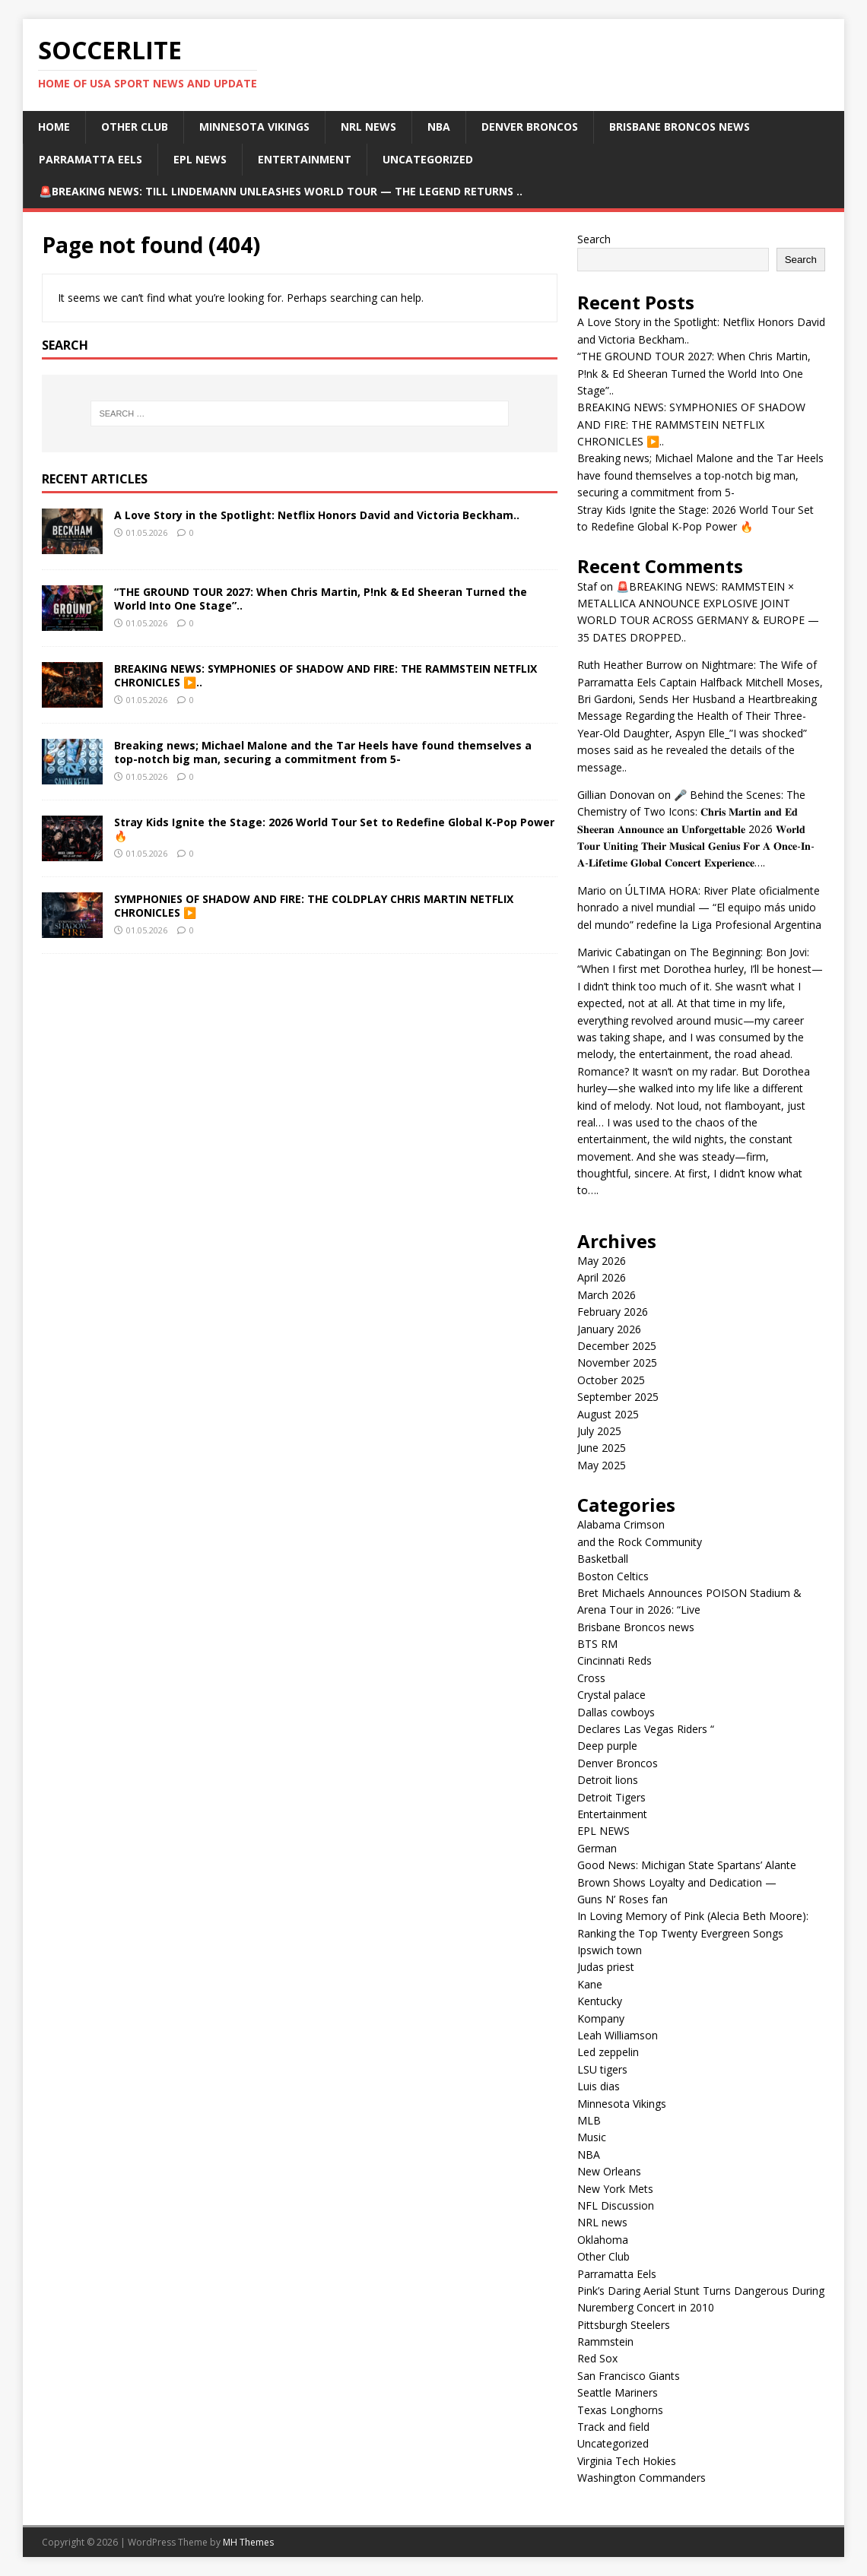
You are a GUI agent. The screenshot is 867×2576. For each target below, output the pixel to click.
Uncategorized (428, 159)
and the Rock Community (639, 1542)
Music (591, 2137)
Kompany (600, 2018)
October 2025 (611, 1380)
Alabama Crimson (621, 1524)
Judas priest (605, 1967)
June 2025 (601, 1447)
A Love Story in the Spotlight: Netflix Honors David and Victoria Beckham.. (316, 515)
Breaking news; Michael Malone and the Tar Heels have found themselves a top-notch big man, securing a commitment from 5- (323, 752)
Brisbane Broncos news (679, 126)
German (597, 1848)
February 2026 (612, 1311)
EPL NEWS (200, 159)
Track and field (613, 2426)
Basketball (602, 1558)
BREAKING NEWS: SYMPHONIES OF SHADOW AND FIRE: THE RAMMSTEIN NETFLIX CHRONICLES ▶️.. (325, 675)
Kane (589, 1984)
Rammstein (605, 2341)
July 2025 (599, 1431)
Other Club (134, 126)
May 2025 (601, 1465)
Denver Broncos (529, 126)
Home (54, 126)
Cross (591, 1678)
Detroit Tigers (611, 1797)
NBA (438, 126)
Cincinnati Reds (614, 1660)
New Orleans (609, 2171)
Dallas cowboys (616, 1712)
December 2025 (616, 1346)
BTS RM (597, 1644)
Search (594, 239)
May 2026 (601, 1260)
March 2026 (606, 1295)
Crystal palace (611, 1694)
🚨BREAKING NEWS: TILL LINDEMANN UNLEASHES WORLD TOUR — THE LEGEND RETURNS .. (280, 191)
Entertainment (304, 159)
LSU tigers (602, 2069)
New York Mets (615, 2189)
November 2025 (617, 1362)
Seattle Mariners (617, 2392)
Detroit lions (607, 1780)
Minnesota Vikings (254, 126)
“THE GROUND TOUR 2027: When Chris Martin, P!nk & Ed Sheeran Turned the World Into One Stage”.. (320, 599)
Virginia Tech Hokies (626, 2461)
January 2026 (609, 1329)
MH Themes (248, 2542)
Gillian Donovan (616, 794)
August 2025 (608, 1414)
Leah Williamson (617, 2035)
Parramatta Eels (90, 159)
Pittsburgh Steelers (623, 2325)
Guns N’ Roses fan (622, 1899)
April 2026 (601, 1277)
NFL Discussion (615, 2205)
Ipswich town (609, 1950)
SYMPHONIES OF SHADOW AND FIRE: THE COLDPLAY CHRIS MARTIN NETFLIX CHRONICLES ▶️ (313, 906)
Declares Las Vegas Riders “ (645, 1729)
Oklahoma (602, 2239)
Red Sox (597, 2358)
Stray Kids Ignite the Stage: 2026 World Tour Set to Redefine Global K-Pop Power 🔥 (334, 829)
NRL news (368, 126)
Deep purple (607, 1745)
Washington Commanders (641, 2477)
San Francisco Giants (628, 2375)
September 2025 (618, 1396)
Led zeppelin (608, 2052)
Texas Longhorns (620, 2410)
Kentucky (599, 2001)
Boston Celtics (613, 1576)
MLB (589, 2120)
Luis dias (598, 2086)
